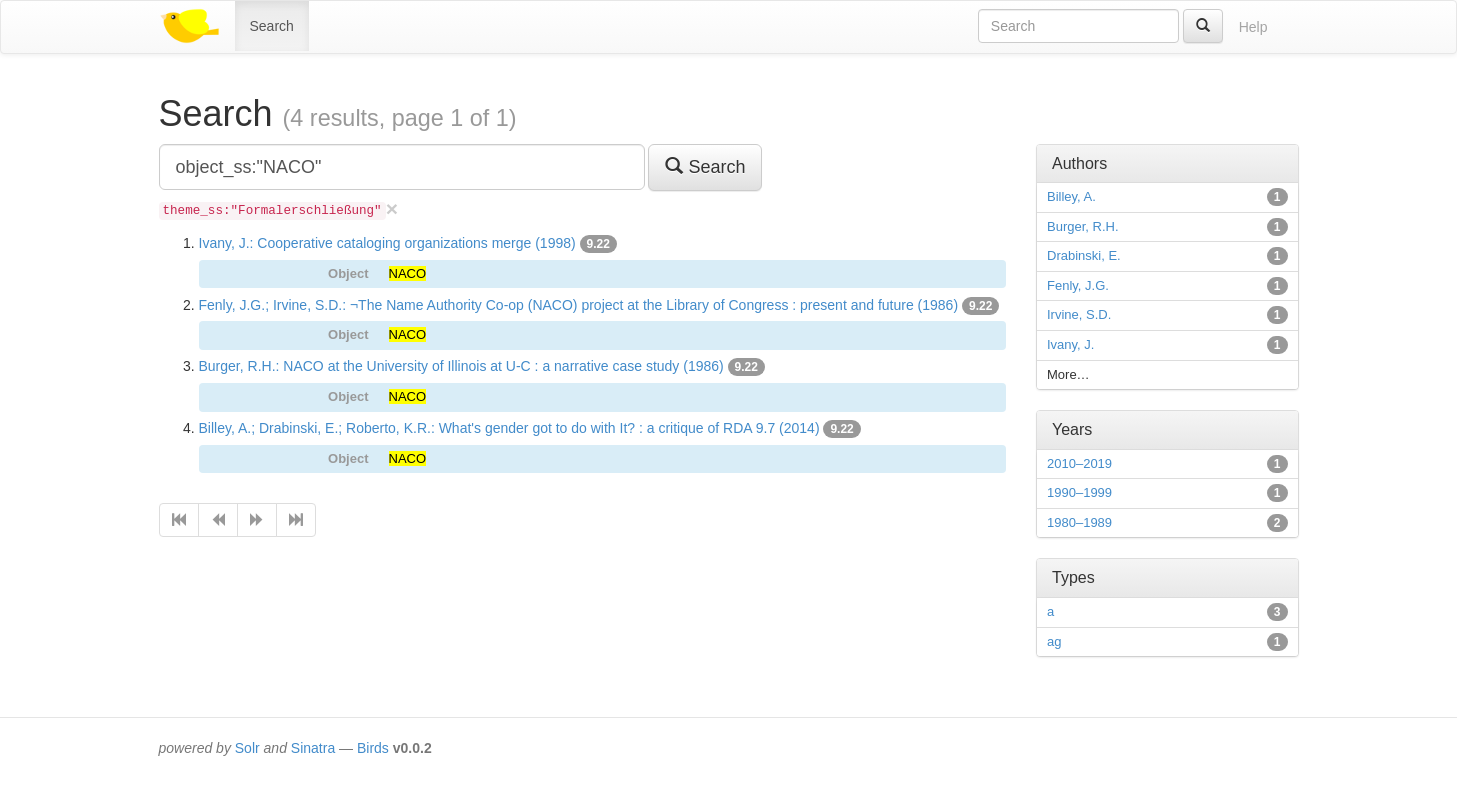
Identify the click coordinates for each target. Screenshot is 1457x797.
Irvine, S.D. (1079, 314)
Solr (247, 748)
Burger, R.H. (1083, 226)
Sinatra (313, 748)
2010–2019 (1079, 463)
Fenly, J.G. (1078, 285)
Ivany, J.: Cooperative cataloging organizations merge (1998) (387, 243)
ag (1054, 641)
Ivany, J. (1070, 344)
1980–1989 (1079, 522)
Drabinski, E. (1084, 255)
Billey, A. (1071, 196)
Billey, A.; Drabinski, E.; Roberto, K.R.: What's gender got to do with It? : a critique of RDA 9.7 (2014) (509, 428)
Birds (373, 748)
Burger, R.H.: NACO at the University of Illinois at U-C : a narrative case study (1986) (461, 366)
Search (272, 26)
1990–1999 (1079, 492)
